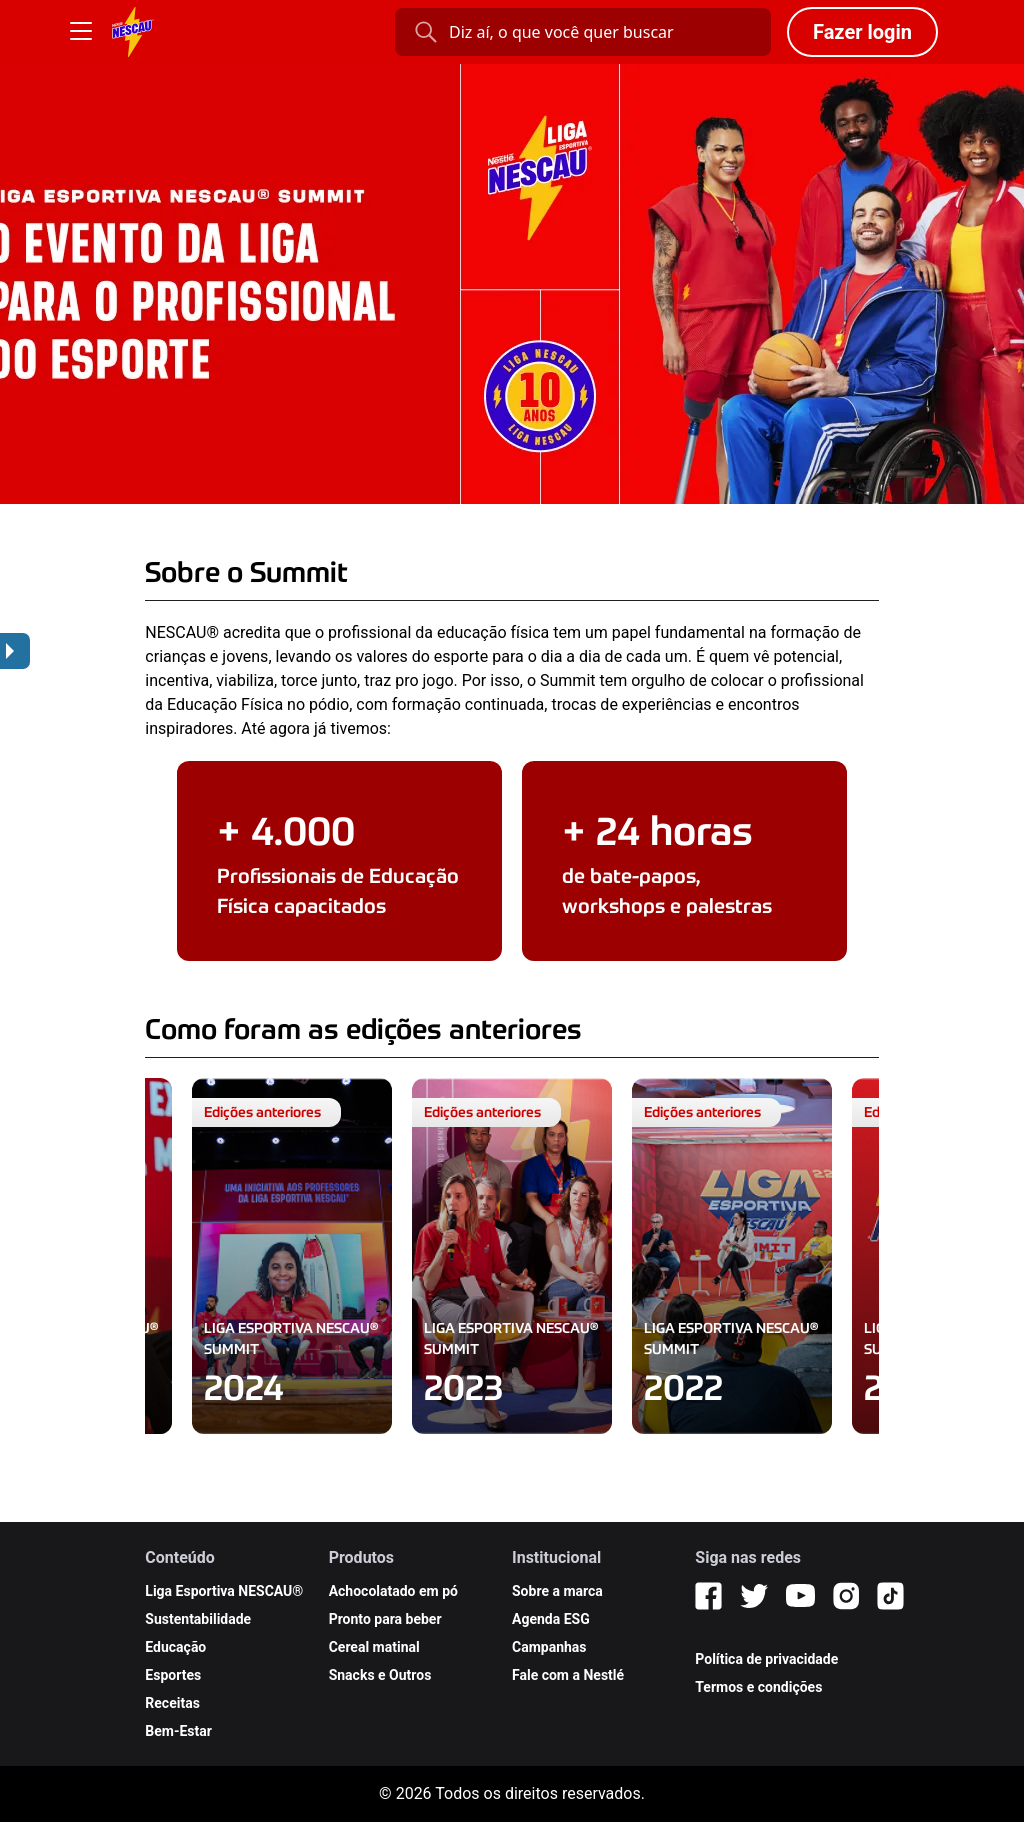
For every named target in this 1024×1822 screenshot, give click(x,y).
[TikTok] (890, 1596)
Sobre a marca (557, 1591)
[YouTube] (800, 1596)
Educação (175, 1647)
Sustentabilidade (198, 1619)
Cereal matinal (374, 1647)
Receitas (172, 1703)
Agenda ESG (551, 1619)
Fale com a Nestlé (568, 1675)
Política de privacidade (766, 1659)
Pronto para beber (385, 1619)
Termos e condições (758, 1687)
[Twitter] (754, 1596)
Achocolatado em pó (393, 1591)
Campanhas (549, 1647)
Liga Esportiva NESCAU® (224, 1591)
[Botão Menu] (81, 32)
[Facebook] (708, 1596)
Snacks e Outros (380, 1675)
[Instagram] (846, 1596)
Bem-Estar (178, 1731)
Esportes (173, 1675)
